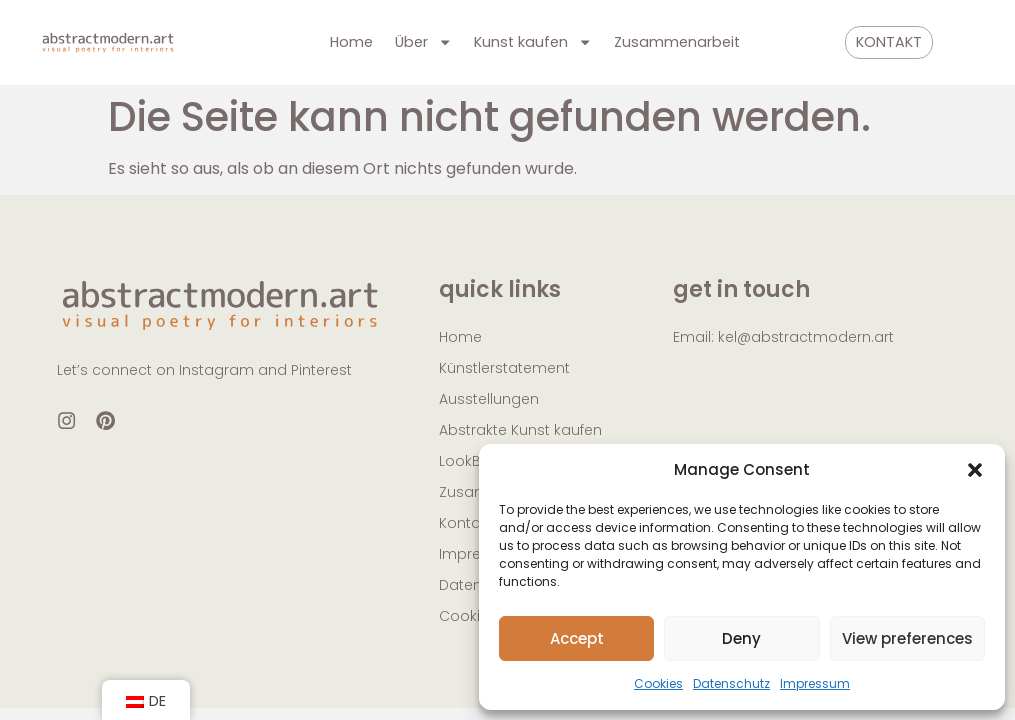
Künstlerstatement (504, 368)
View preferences (907, 638)
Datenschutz (731, 683)
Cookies (658, 683)
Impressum (815, 683)
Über (423, 42)
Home (351, 42)
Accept (577, 638)
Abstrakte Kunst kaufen (520, 430)
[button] (975, 470)
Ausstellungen (489, 399)
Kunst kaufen (533, 42)
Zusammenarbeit (677, 42)
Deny (741, 638)
